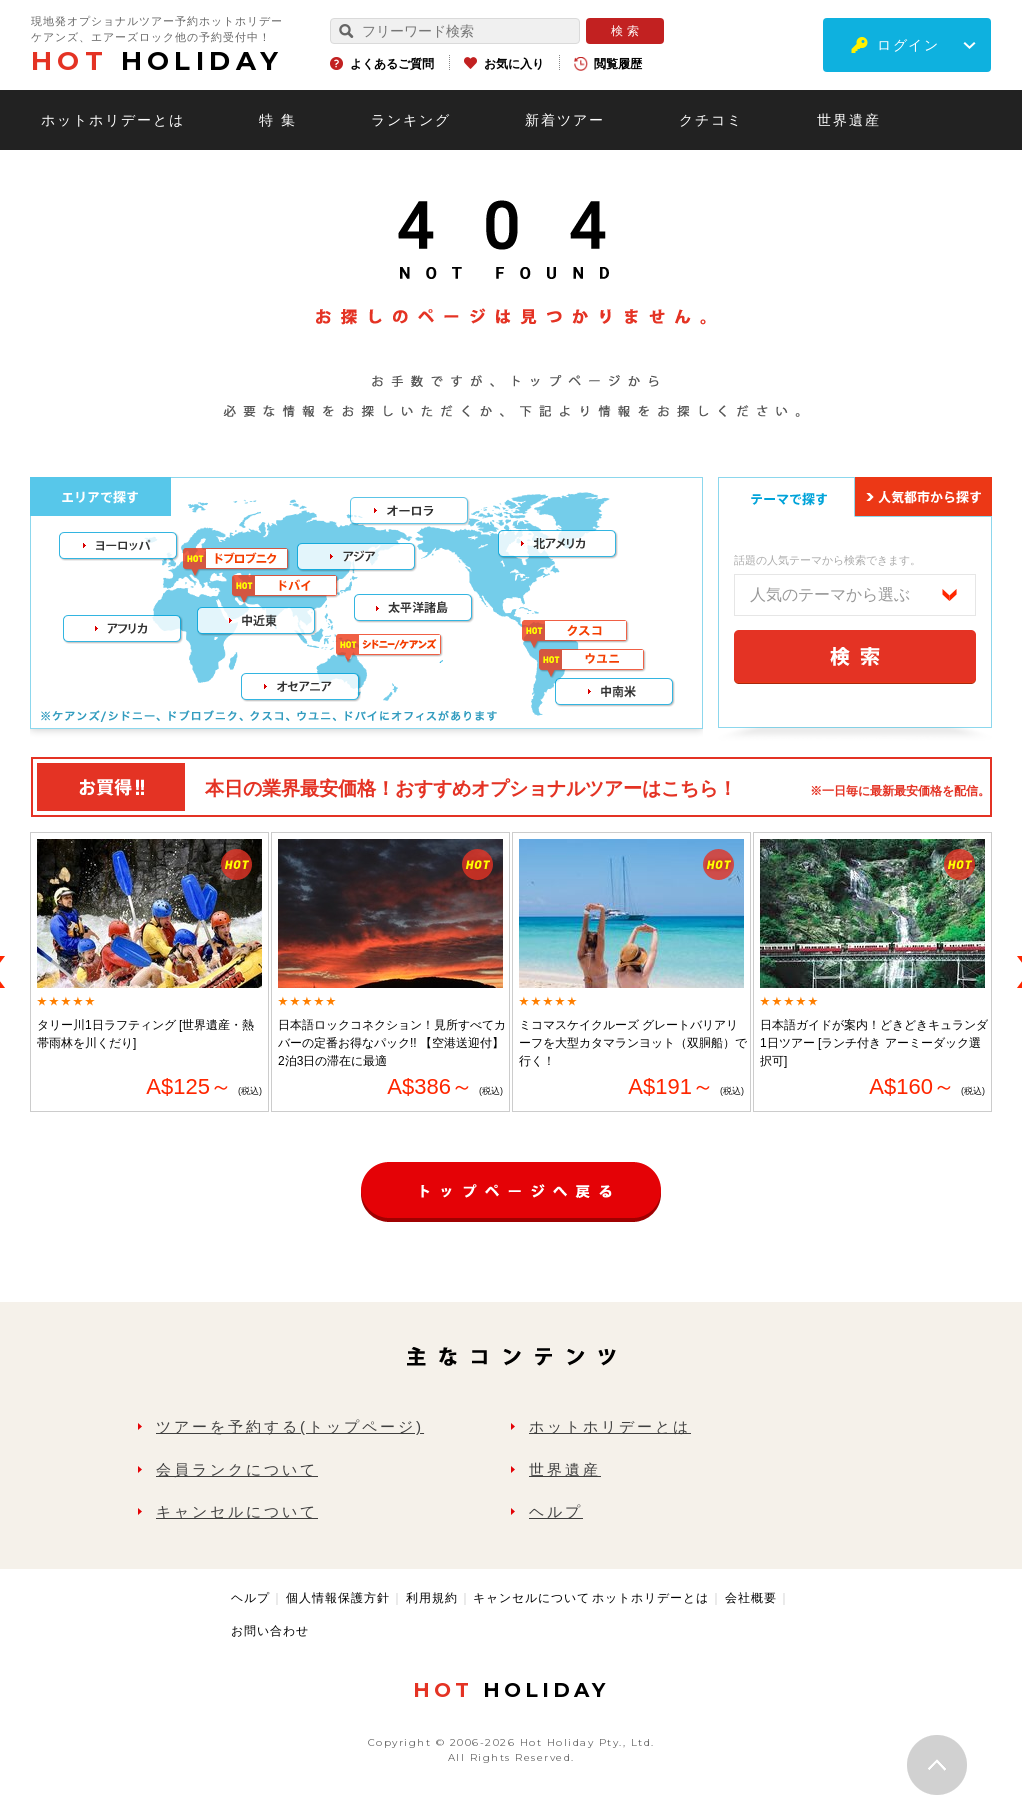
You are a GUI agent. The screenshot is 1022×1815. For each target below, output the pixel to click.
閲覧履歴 (618, 64)
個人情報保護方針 (338, 1598)
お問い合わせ (270, 1631)
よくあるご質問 (392, 64)
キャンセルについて (237, 1511)
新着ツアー (565, 120)
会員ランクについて (237, 1469)
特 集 (278, 120)
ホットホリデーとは (113, 120)
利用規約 (432, 1598)
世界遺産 (849, 120)
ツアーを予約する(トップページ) (290, 1426)
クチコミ (711, 120)
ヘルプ (556, 1511)
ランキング (411, 120)
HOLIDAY (157, 61)
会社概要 (751, 1598)
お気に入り (514, 64)
